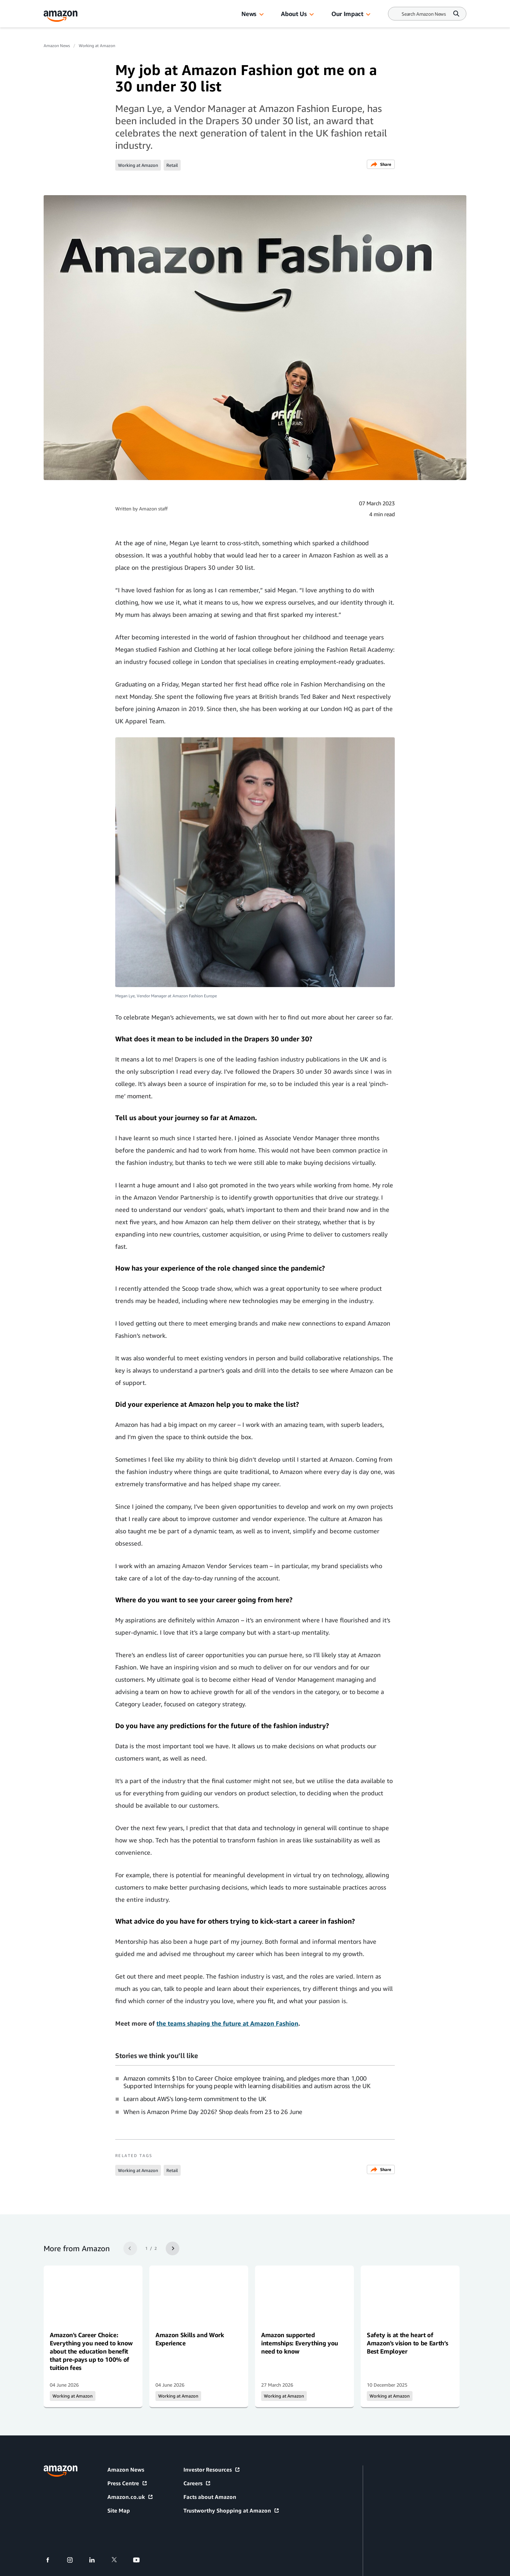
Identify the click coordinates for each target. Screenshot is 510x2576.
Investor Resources (211, 2469)
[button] (261, 15)
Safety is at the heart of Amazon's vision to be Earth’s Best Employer (407, 2343)
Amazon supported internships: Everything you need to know (299, 2343)
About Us (293, 13)
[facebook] (52, 2559)
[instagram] (74, 2559)
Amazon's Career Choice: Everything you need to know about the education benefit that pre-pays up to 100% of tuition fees (91, 2351)
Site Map (118, 2510)
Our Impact (347, 13)
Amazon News (57, 45)
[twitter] (118, 2559)
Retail (172, 165)
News (248, 13)
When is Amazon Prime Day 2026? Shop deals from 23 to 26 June (212, 2111)
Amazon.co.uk (130, 2496)
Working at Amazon (97, 45)
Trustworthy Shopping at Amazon (231, 2510)
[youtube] (140, 2559)
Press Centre (127, 2483)
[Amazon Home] (61, 16)
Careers (197, 2483)
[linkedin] (96, 2559)
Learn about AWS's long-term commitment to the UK (194, 2098)
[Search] (423, 13)
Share (381, 164)
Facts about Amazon (209, 2496)
